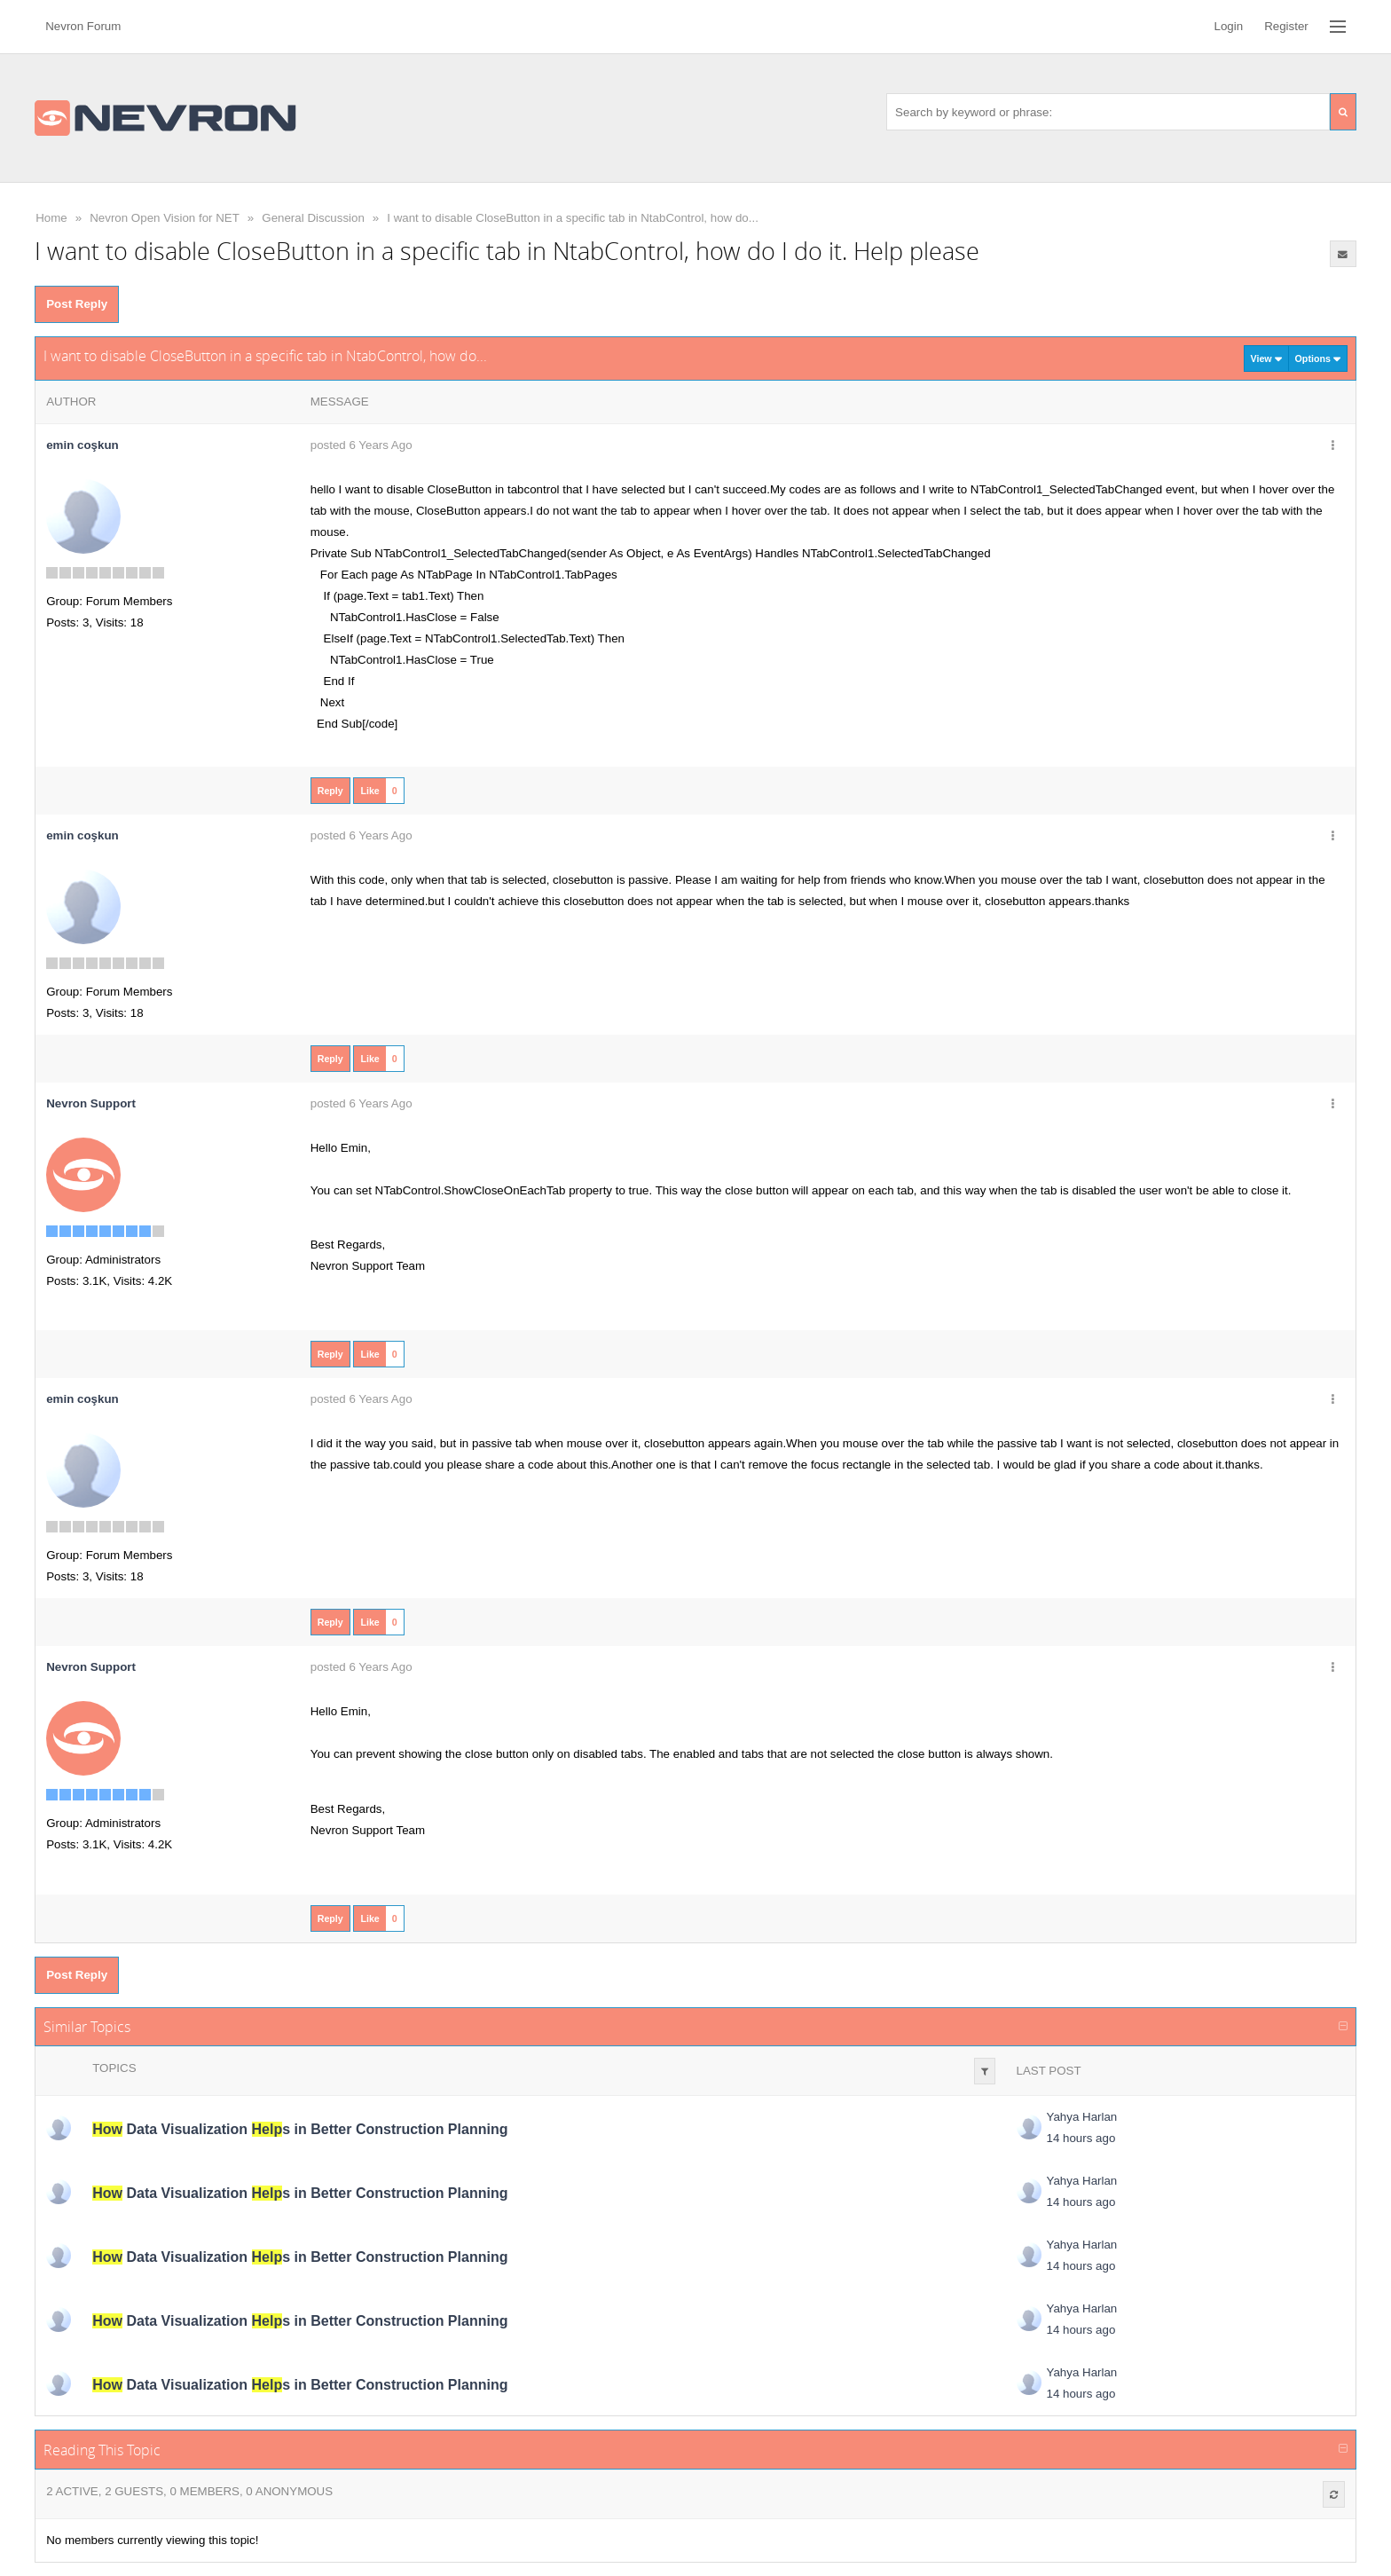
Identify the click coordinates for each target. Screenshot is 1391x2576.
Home (51, 218)
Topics (114, 2068)
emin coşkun (82, 445)
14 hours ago (1081, 2138)
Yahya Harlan (1082, 2116)
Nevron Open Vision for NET (165, 218)
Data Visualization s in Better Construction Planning (299, 2129)
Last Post (1049, 2070)
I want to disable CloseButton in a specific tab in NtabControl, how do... (572, 218)
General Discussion (313, 218)
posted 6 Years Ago (361, 445)
